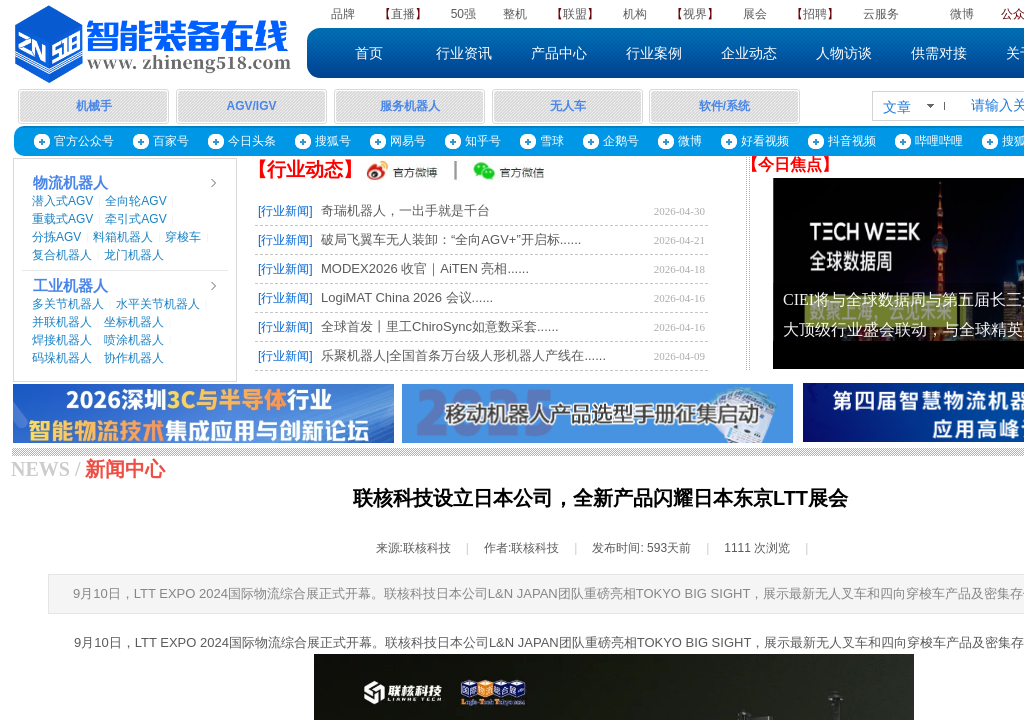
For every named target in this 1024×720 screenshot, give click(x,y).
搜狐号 (333, 141)
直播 (403, 14)
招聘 (815, 14)
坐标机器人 (134, 322)
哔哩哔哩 (939, 141)
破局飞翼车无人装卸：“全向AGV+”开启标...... (451, 239)
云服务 (881, 14)
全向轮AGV (135, 201)
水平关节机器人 (158, 304)
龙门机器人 (134, 255)
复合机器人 (62, 255)
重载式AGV (62, 219)
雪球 (552, 141)
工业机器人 (70, 286)
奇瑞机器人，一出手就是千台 (405, 210)
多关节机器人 (68, 304)
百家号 (171, 141)
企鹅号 (621, 141)
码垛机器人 (62, 358)
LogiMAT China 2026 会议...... (407, 297)
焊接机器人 (62, 340)
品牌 (343, 14)
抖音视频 (852, 141)
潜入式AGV (62, 201)
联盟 (575, 14)
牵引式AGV (135, 219)
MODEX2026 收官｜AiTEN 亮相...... (425, 268)
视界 (695, 14)
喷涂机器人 (134, 340)
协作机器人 (134, 358)
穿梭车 (183, 237)
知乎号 (483, 141)
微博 (962, 14)
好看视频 (765, 141)
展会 (755, 14)
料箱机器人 (123, 237)
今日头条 (252, 141)
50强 (463, 14)
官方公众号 (84, 141)
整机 (515, 14)
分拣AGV (56, 237)
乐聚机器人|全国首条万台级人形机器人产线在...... (463, 355)
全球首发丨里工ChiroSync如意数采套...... (440, 326)
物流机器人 (70, 183)
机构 (635, 14)
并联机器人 (62, 322)
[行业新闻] (285, 211)
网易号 (408, 141)
